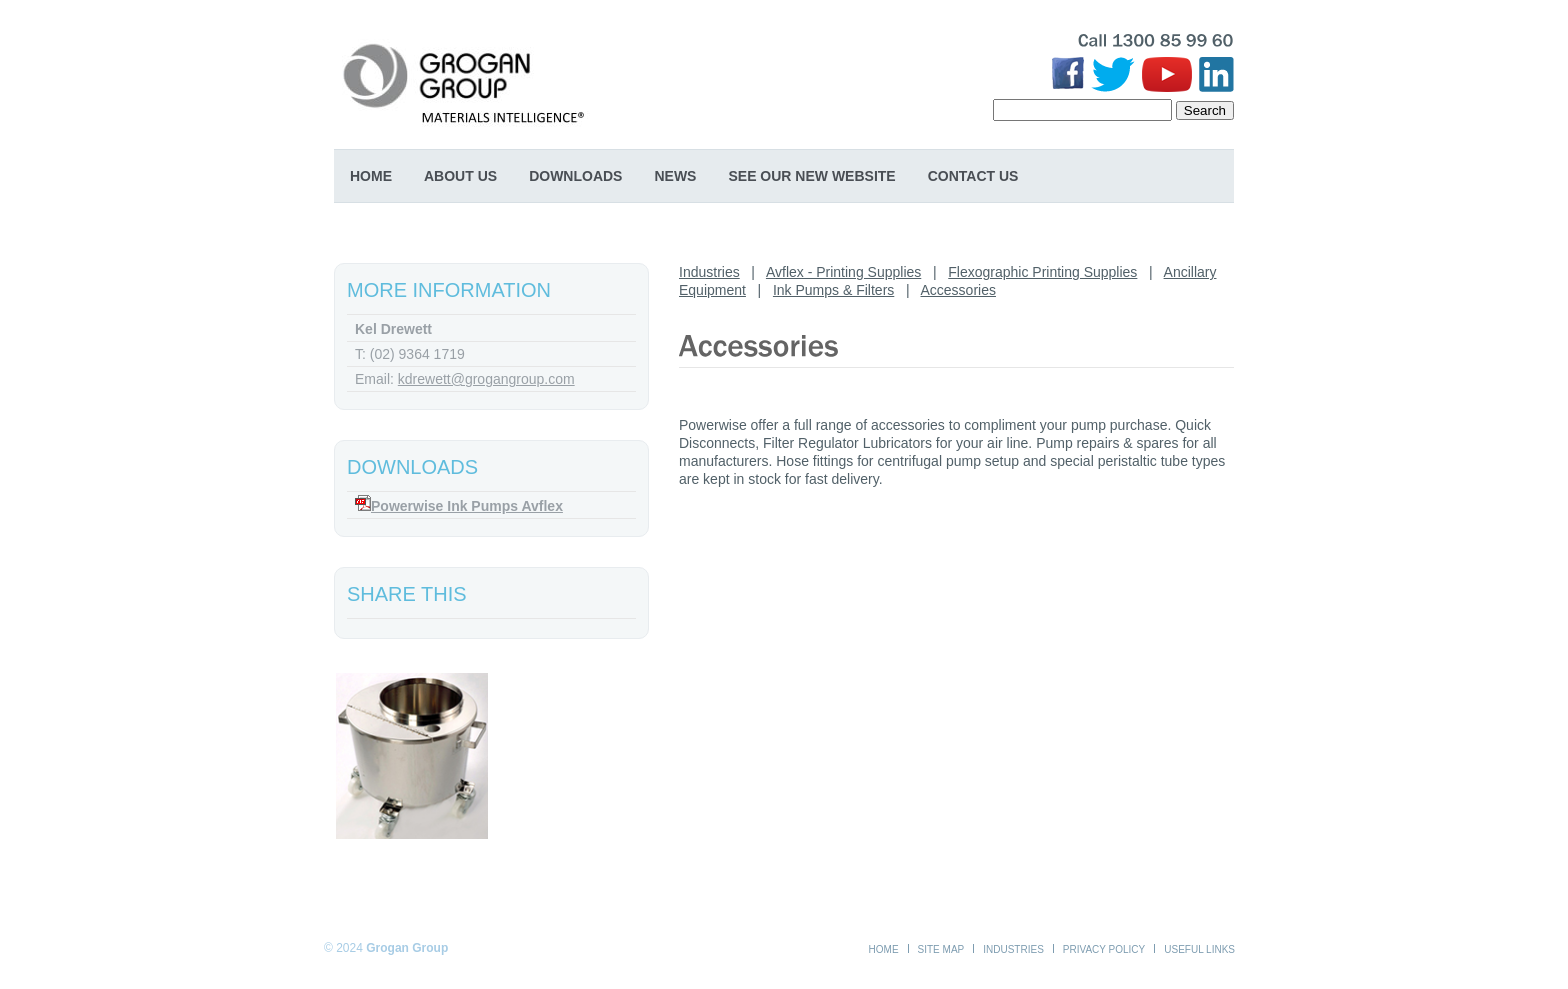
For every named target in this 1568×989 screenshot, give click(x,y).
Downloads (575, 176)
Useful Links (1199, 949)
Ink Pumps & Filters (833, 290)
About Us (460, 176)
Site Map (941, 949)
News (675, 176)
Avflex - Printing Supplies (843, 272)
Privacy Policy (1104, 949)
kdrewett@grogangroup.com (486, 379)
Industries (709, 272)
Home (371, 176)
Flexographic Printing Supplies (1042, 272)
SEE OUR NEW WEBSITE (811, 176)
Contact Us (973, 176)
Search (1205, 110)
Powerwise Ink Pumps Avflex (467, 506)
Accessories (958, 290)
